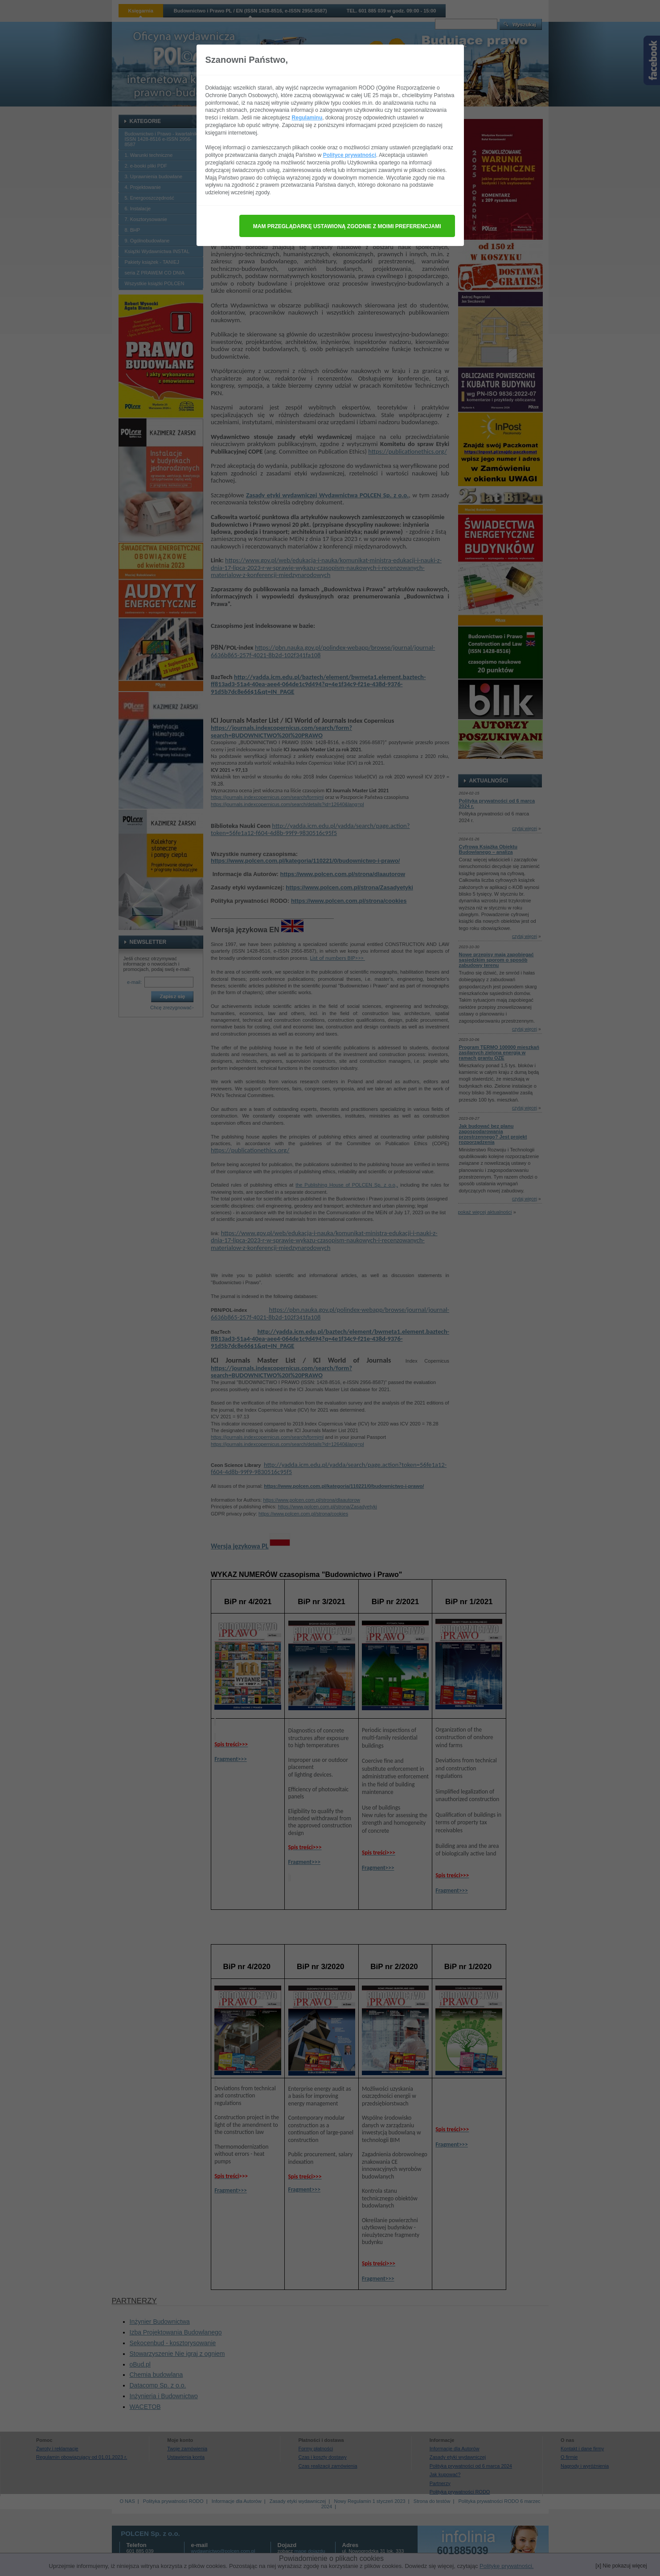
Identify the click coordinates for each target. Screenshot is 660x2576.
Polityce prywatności (349, 155)
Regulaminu (307, 118)
